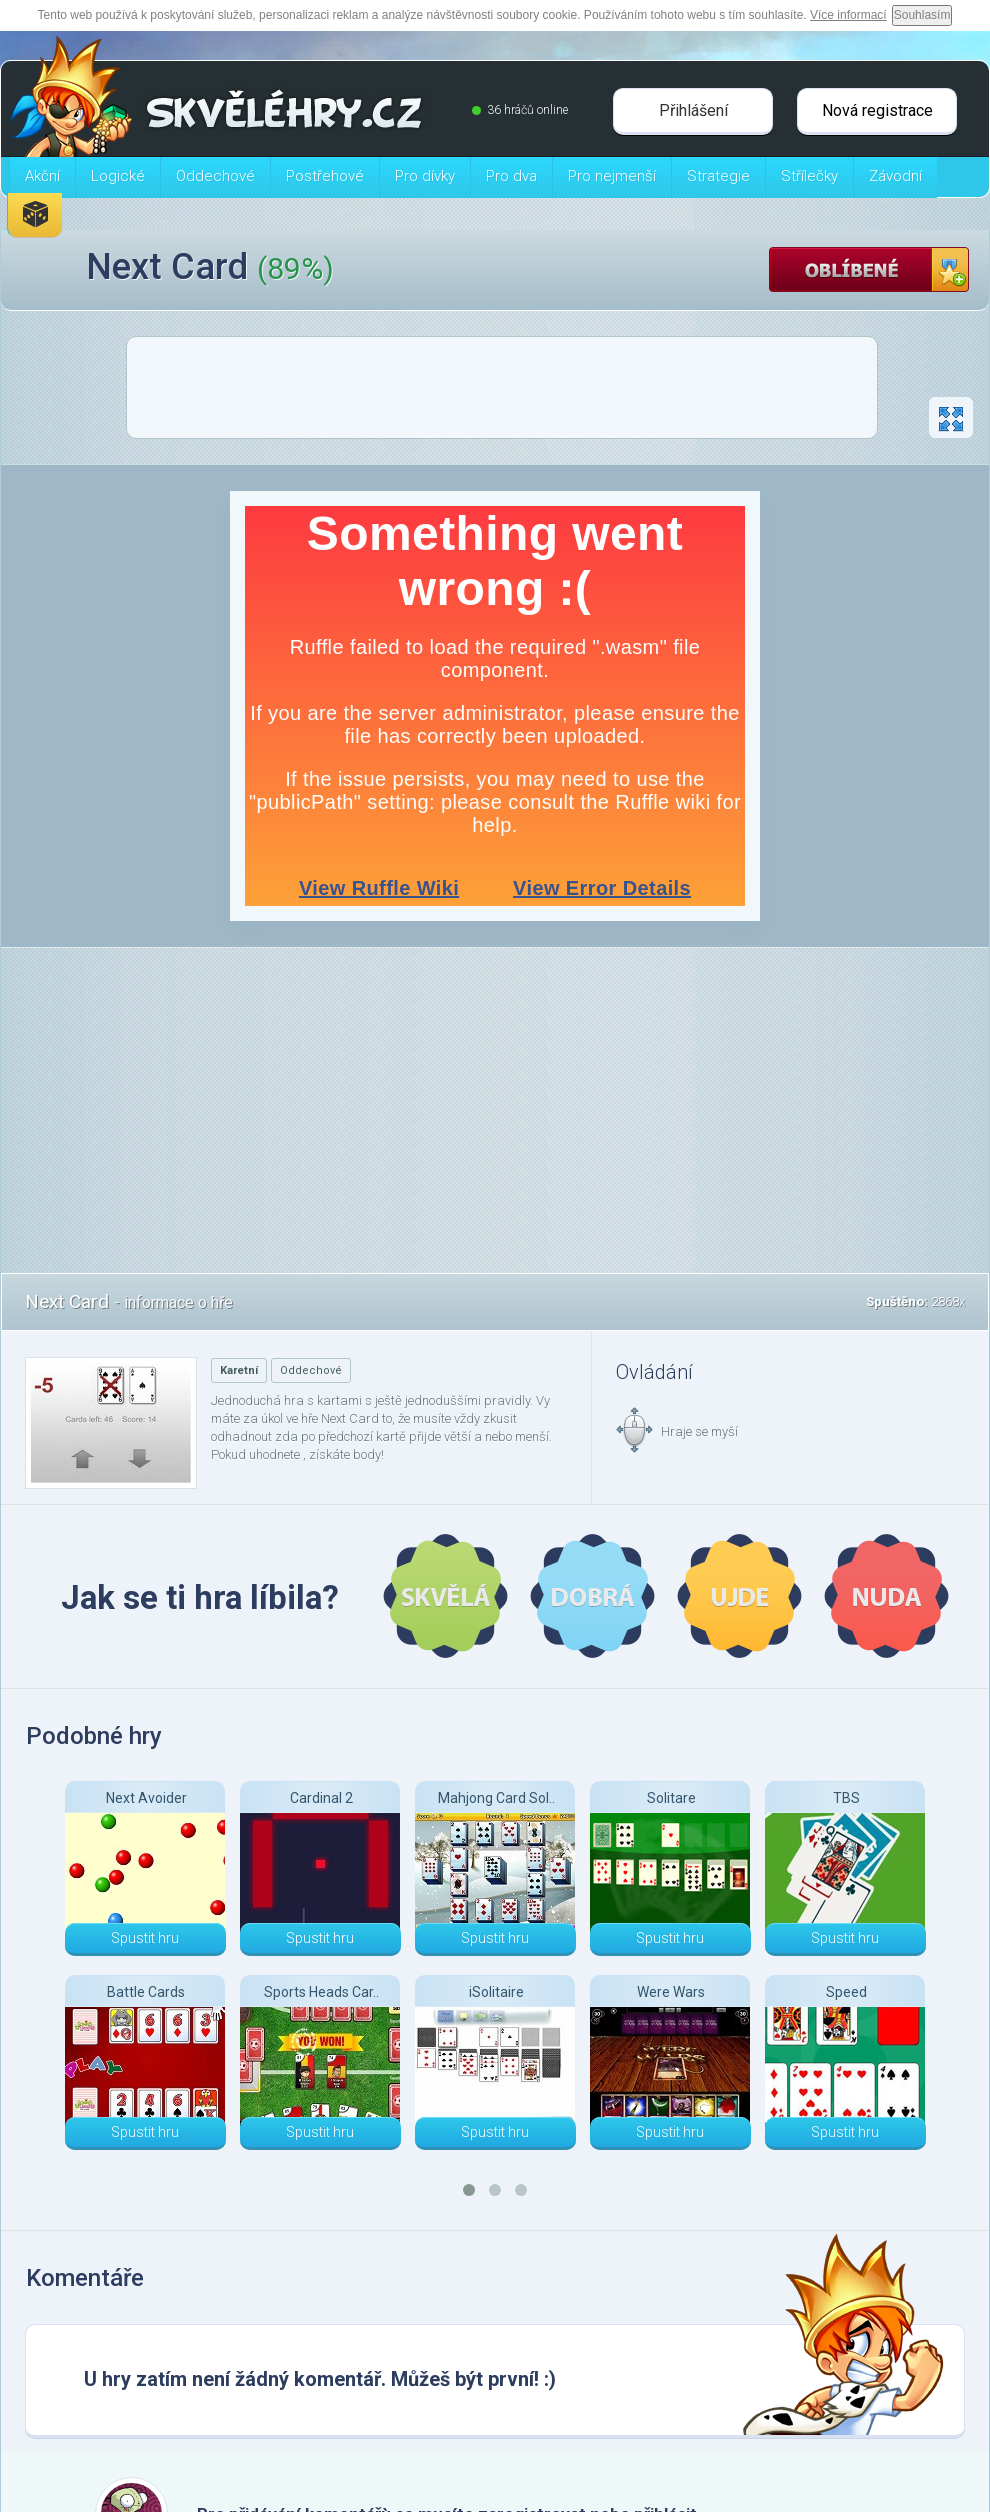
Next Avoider (146, 1798)
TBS (846, 1798)
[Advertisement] (502, 393)
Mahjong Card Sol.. (496, 1798)
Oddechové (311, 1370)
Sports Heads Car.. (321, 1992)
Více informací (848, 15)
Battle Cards (146, 1992)
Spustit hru (145, 1938)
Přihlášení (693, 110)
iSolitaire (496, 1992)
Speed (846, 1992)
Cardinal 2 (321, 1798)
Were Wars (671, 1992)
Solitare (671, 1798)
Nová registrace (877, 110)
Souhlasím (922, 15)
